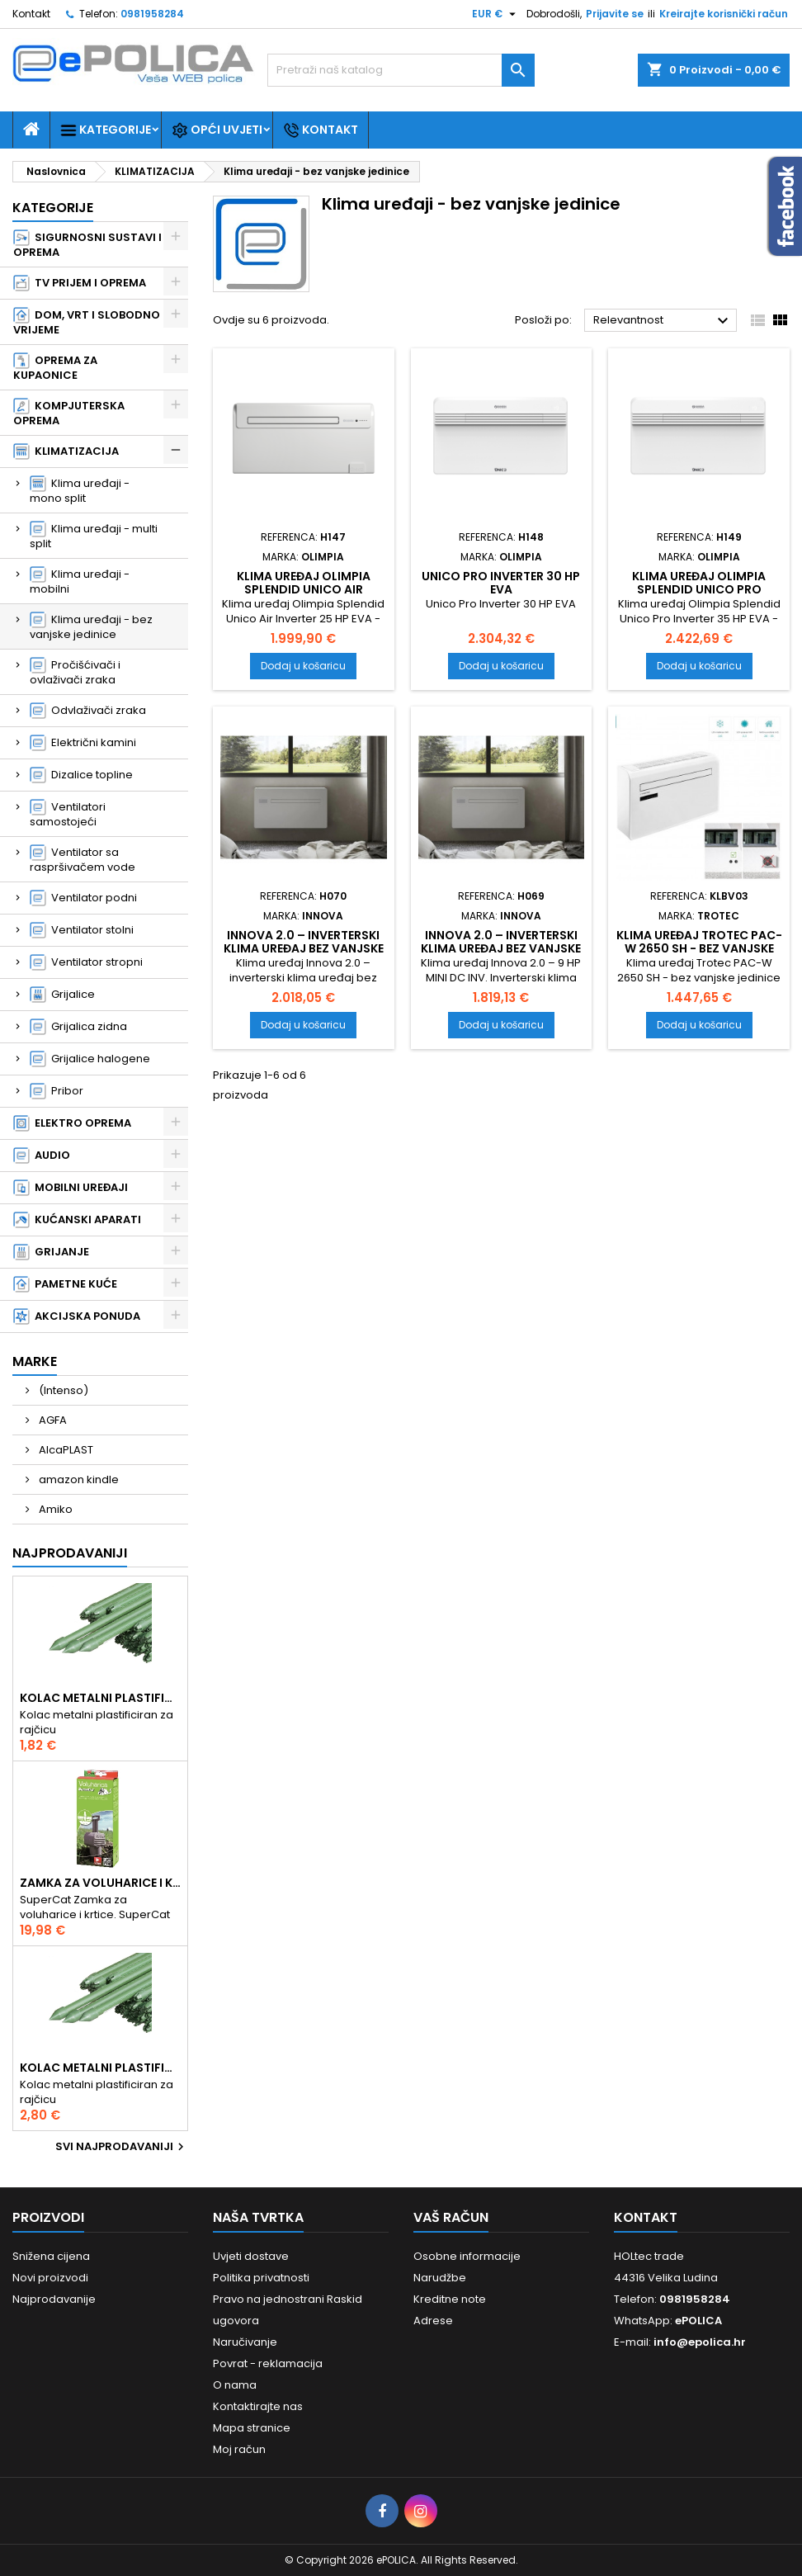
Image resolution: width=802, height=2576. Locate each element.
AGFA (51, 1420)
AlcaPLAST (64, 1450)
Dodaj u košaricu (303, 666)
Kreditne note (449, 2299)
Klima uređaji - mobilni (80, 581)
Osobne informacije (467, 2256)
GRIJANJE (51, 1252)
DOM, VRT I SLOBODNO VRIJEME (86, 322)
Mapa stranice (251, 2428)
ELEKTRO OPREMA (72, 1123)
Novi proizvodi (50, 2277)
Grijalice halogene (90, 1059)
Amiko (54, 1509)
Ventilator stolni (82, 930)
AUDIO (41, 1155)
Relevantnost (663, 321)
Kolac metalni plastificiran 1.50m (100, 1697)
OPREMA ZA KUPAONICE (55, 367)
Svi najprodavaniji (121, 2146)
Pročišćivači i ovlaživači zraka (75, 672)
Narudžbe (439, 2277)
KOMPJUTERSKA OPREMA (69, 413)
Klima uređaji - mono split (80, 490)
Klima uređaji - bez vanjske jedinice (91, 627)
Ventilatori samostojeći (68, 814)
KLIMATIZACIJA (66, 451)
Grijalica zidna (78, 1027)
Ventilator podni (83, 898)
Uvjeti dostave (251, 2256)
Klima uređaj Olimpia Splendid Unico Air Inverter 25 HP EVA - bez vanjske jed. (303, 596)
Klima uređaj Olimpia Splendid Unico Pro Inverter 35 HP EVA (699, 589)
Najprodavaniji (69, 1552)
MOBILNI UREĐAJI (70, 1187)
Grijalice (62, 994)
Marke (34, 1361)
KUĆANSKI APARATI (77, 1220)
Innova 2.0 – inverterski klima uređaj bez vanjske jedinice (304, 948)
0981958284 (152, 14)
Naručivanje (245, 2342)
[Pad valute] (496, 14)
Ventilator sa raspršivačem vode (82, 859)
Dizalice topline (81, 775)
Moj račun (239, 2449)
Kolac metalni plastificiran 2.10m (100, 2067)
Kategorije (105, 130)
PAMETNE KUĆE (65, 1284)
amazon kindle (77, 1479)
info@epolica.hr (699, 2342)
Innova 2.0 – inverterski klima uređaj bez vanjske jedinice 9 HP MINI (501, 948)
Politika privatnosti (261, 2277)
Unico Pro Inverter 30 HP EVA (501, 583)
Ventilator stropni (86, 962)
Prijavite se (615, 14)
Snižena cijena (51, 2256)
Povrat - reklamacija (268, 2363)
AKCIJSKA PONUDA (76, 1316)
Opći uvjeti (217, 130)
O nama (235, 2385)
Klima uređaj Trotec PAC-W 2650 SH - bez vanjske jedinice (699, 948)
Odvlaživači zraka (88, 710)
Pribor (56, 1091)
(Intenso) (62, 1390)
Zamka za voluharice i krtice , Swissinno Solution (100, 1882)
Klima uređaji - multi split (94, 536)
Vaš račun (450, 2217)
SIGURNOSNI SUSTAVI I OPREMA (87, 244)
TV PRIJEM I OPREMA (79, 283)
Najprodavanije (54, 2299)
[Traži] (401, 70)
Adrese (433, 2320)
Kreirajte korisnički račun (723, 14)
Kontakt (31, 14)
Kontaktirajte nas (258, 2406)
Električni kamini (83, 743)
